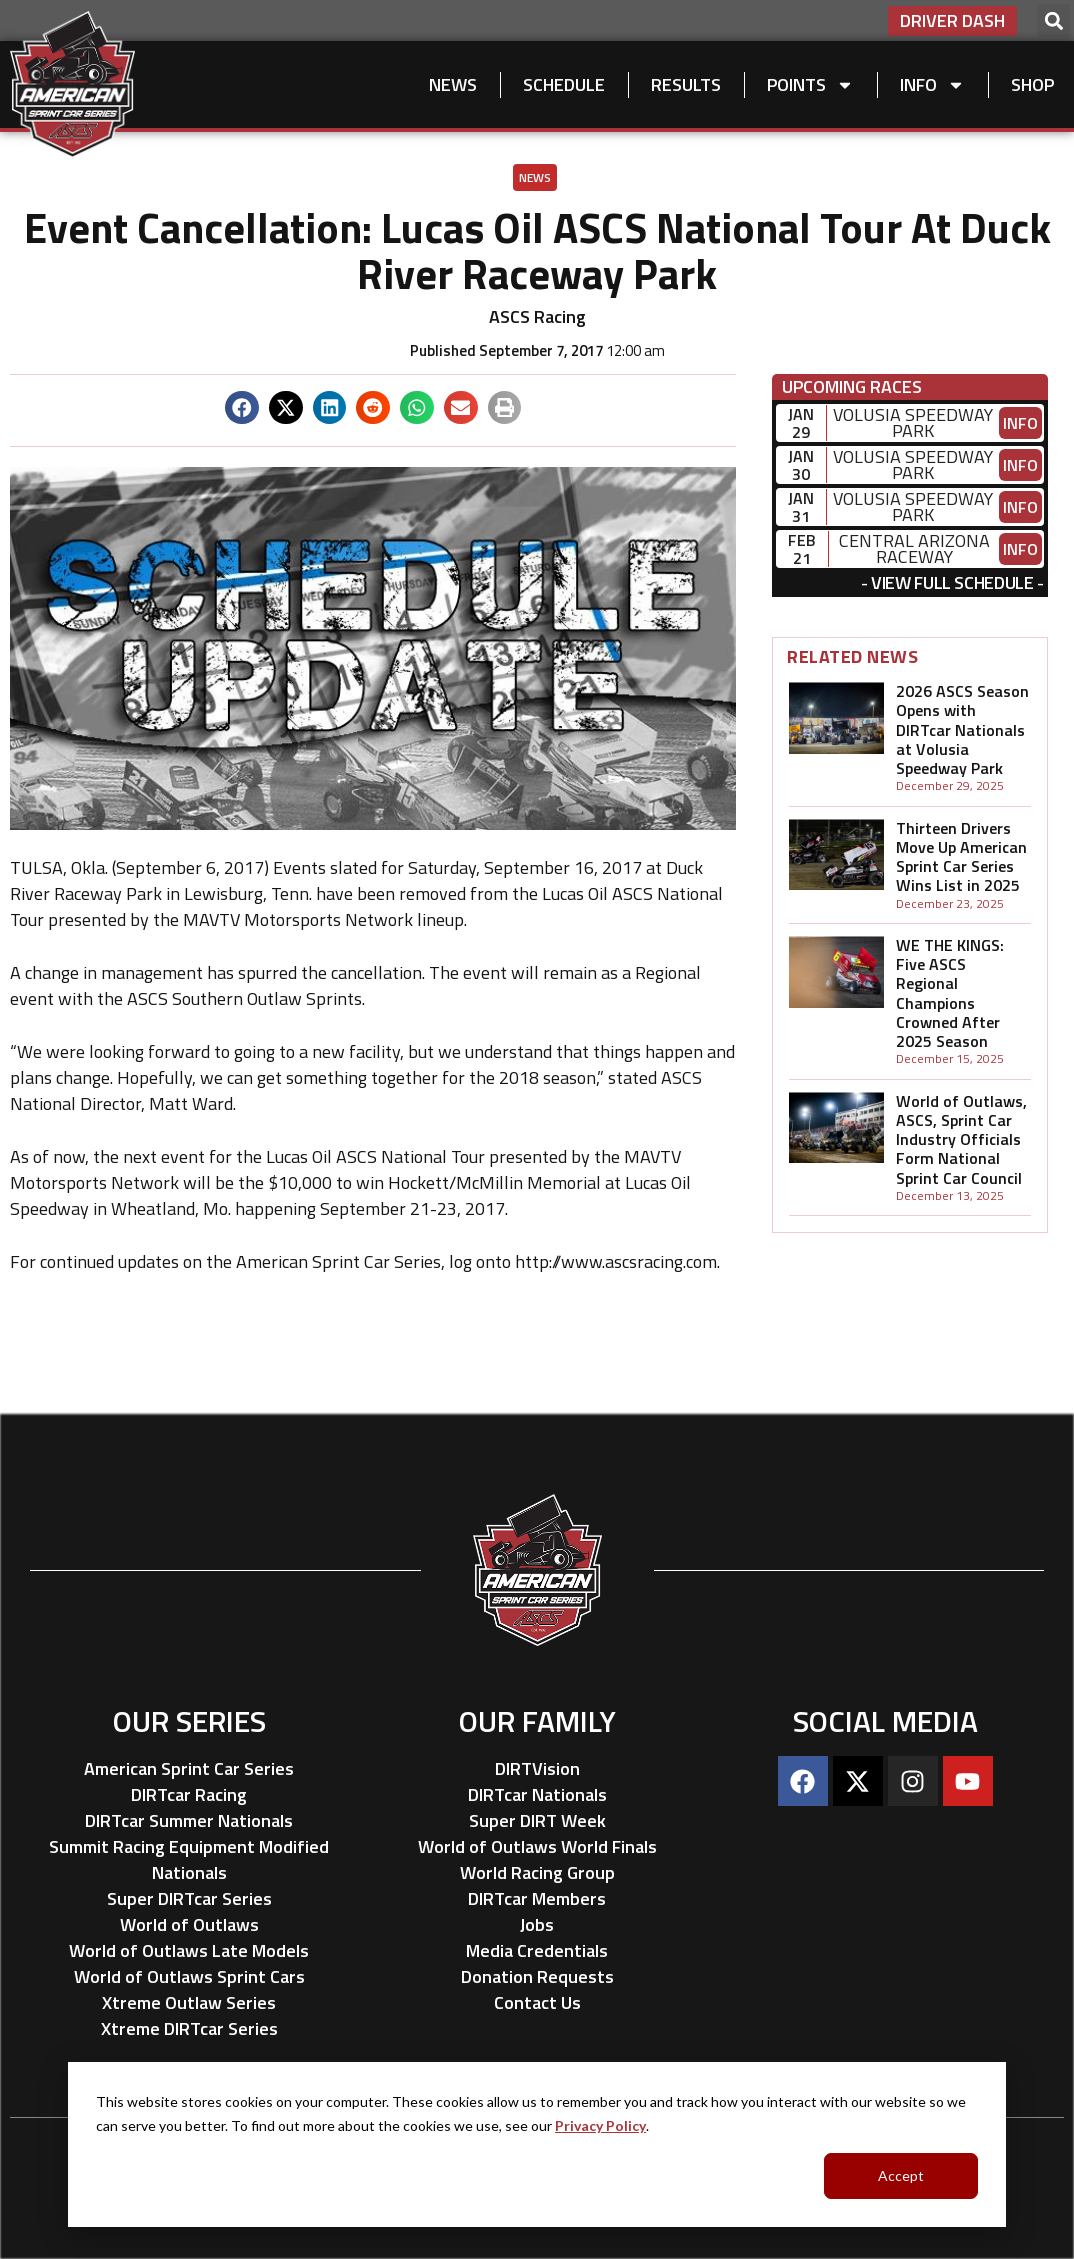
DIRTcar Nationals (537, 1794)
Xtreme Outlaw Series (189, 2002)
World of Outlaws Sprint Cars (189, 1976)
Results (686, 84)
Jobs (537, 1924)
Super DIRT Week (537, 1820)
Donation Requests (537, 1976)
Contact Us (537, 2002)
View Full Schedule (952, 582)
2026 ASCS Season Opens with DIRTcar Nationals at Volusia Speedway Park (962, 729)
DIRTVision (537, 1768)
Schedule (564, 84)
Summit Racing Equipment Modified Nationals (189, 1859)
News (453, 84)
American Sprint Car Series (189, 1768)
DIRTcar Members (537, 1898)
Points (810, 85)
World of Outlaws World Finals (537, 1846)
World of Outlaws (189, 1924)
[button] (1053, 20)
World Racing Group (537, 1872)
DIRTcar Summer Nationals (189, 1820)
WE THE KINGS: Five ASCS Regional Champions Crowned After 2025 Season (950, 993)
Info (932, 85)
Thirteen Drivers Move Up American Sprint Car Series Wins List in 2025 (961, 857)
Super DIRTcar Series (189, 1898)
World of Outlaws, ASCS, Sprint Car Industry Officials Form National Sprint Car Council (961, 1139)
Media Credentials (537, 1950)
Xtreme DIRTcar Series (189, 2028)
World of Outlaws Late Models (189, 1950)
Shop (1032, 84)
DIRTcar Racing (189, 1794)
